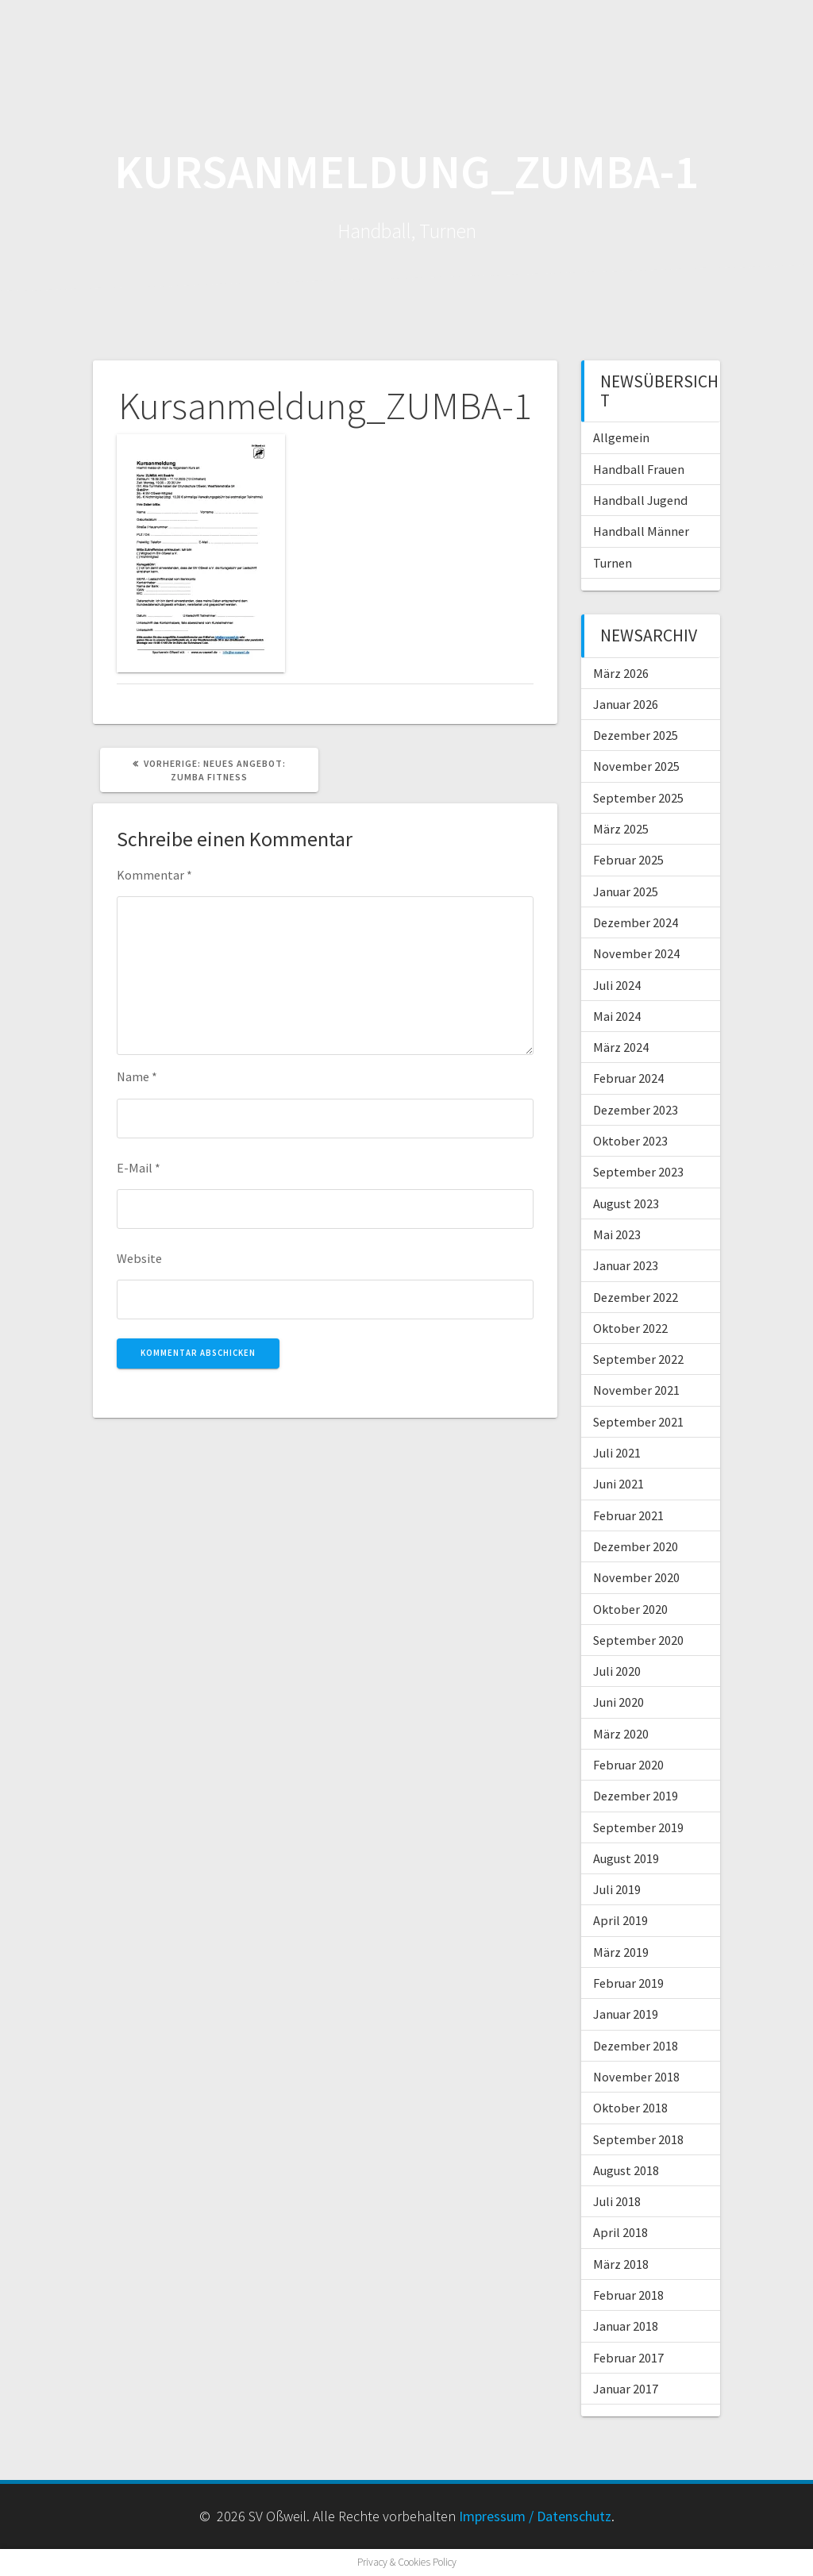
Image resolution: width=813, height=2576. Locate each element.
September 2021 (638, 1422)
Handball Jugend (640, 500)
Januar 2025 (625, 891)
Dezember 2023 (635, 1110)
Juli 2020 (617, 1671)
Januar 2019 (625, 2014)
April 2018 (620, 2232)
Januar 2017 (625, 2389)
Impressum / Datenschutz (535, 2516)
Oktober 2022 (630, 1328)
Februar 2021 (628, 1515)
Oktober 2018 (630, 2108)
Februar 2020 (628, 1765)
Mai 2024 (617, 1016)
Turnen (612, 563)
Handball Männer (641, 531)
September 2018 (638, 2139)
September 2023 (638, 1172)
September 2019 (638, 1827)
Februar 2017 (628, 2358)
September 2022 (638, 1359)
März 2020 (621, 1734)
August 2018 (626, 2170)
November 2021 (636, 1390)
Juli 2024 (617, 985)
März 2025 (621, 829)
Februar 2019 (628, 1983)
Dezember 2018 (635, 2046)
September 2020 (638, 1640)
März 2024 (621, 1047)
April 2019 (620, 1920)
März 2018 (621, 2264)
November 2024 (636, 953)
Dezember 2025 (635, 735)
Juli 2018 (617, 2201)
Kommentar (154, 875)
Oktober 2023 (630, 1141)
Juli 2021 (617, 1453)
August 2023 (626, 1203)
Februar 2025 (628, 860)
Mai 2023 (617, 1234)
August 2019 (626, 1858)
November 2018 (636, 2077)
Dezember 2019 (635, 1796)
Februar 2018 (628, 2295)
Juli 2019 (617, 1889)
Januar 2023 (625, 1265)
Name (137, 1076)
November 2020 (636, 1577)
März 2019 (621, 1952)
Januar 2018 (625, 2326)
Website (139, 1258)
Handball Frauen (638, 469)
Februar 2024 (628, 1078)
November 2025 (636, 766)
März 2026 (621, 673)
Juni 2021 (618, 1484)
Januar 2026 (625, 704)
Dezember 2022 (635, 1297)
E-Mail (138, 1168)
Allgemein (621, 437)
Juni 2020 (618, 1702)
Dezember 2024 (635, 922)
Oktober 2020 (630, 1609)
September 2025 (638, 798)
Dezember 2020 (635, 1546)
